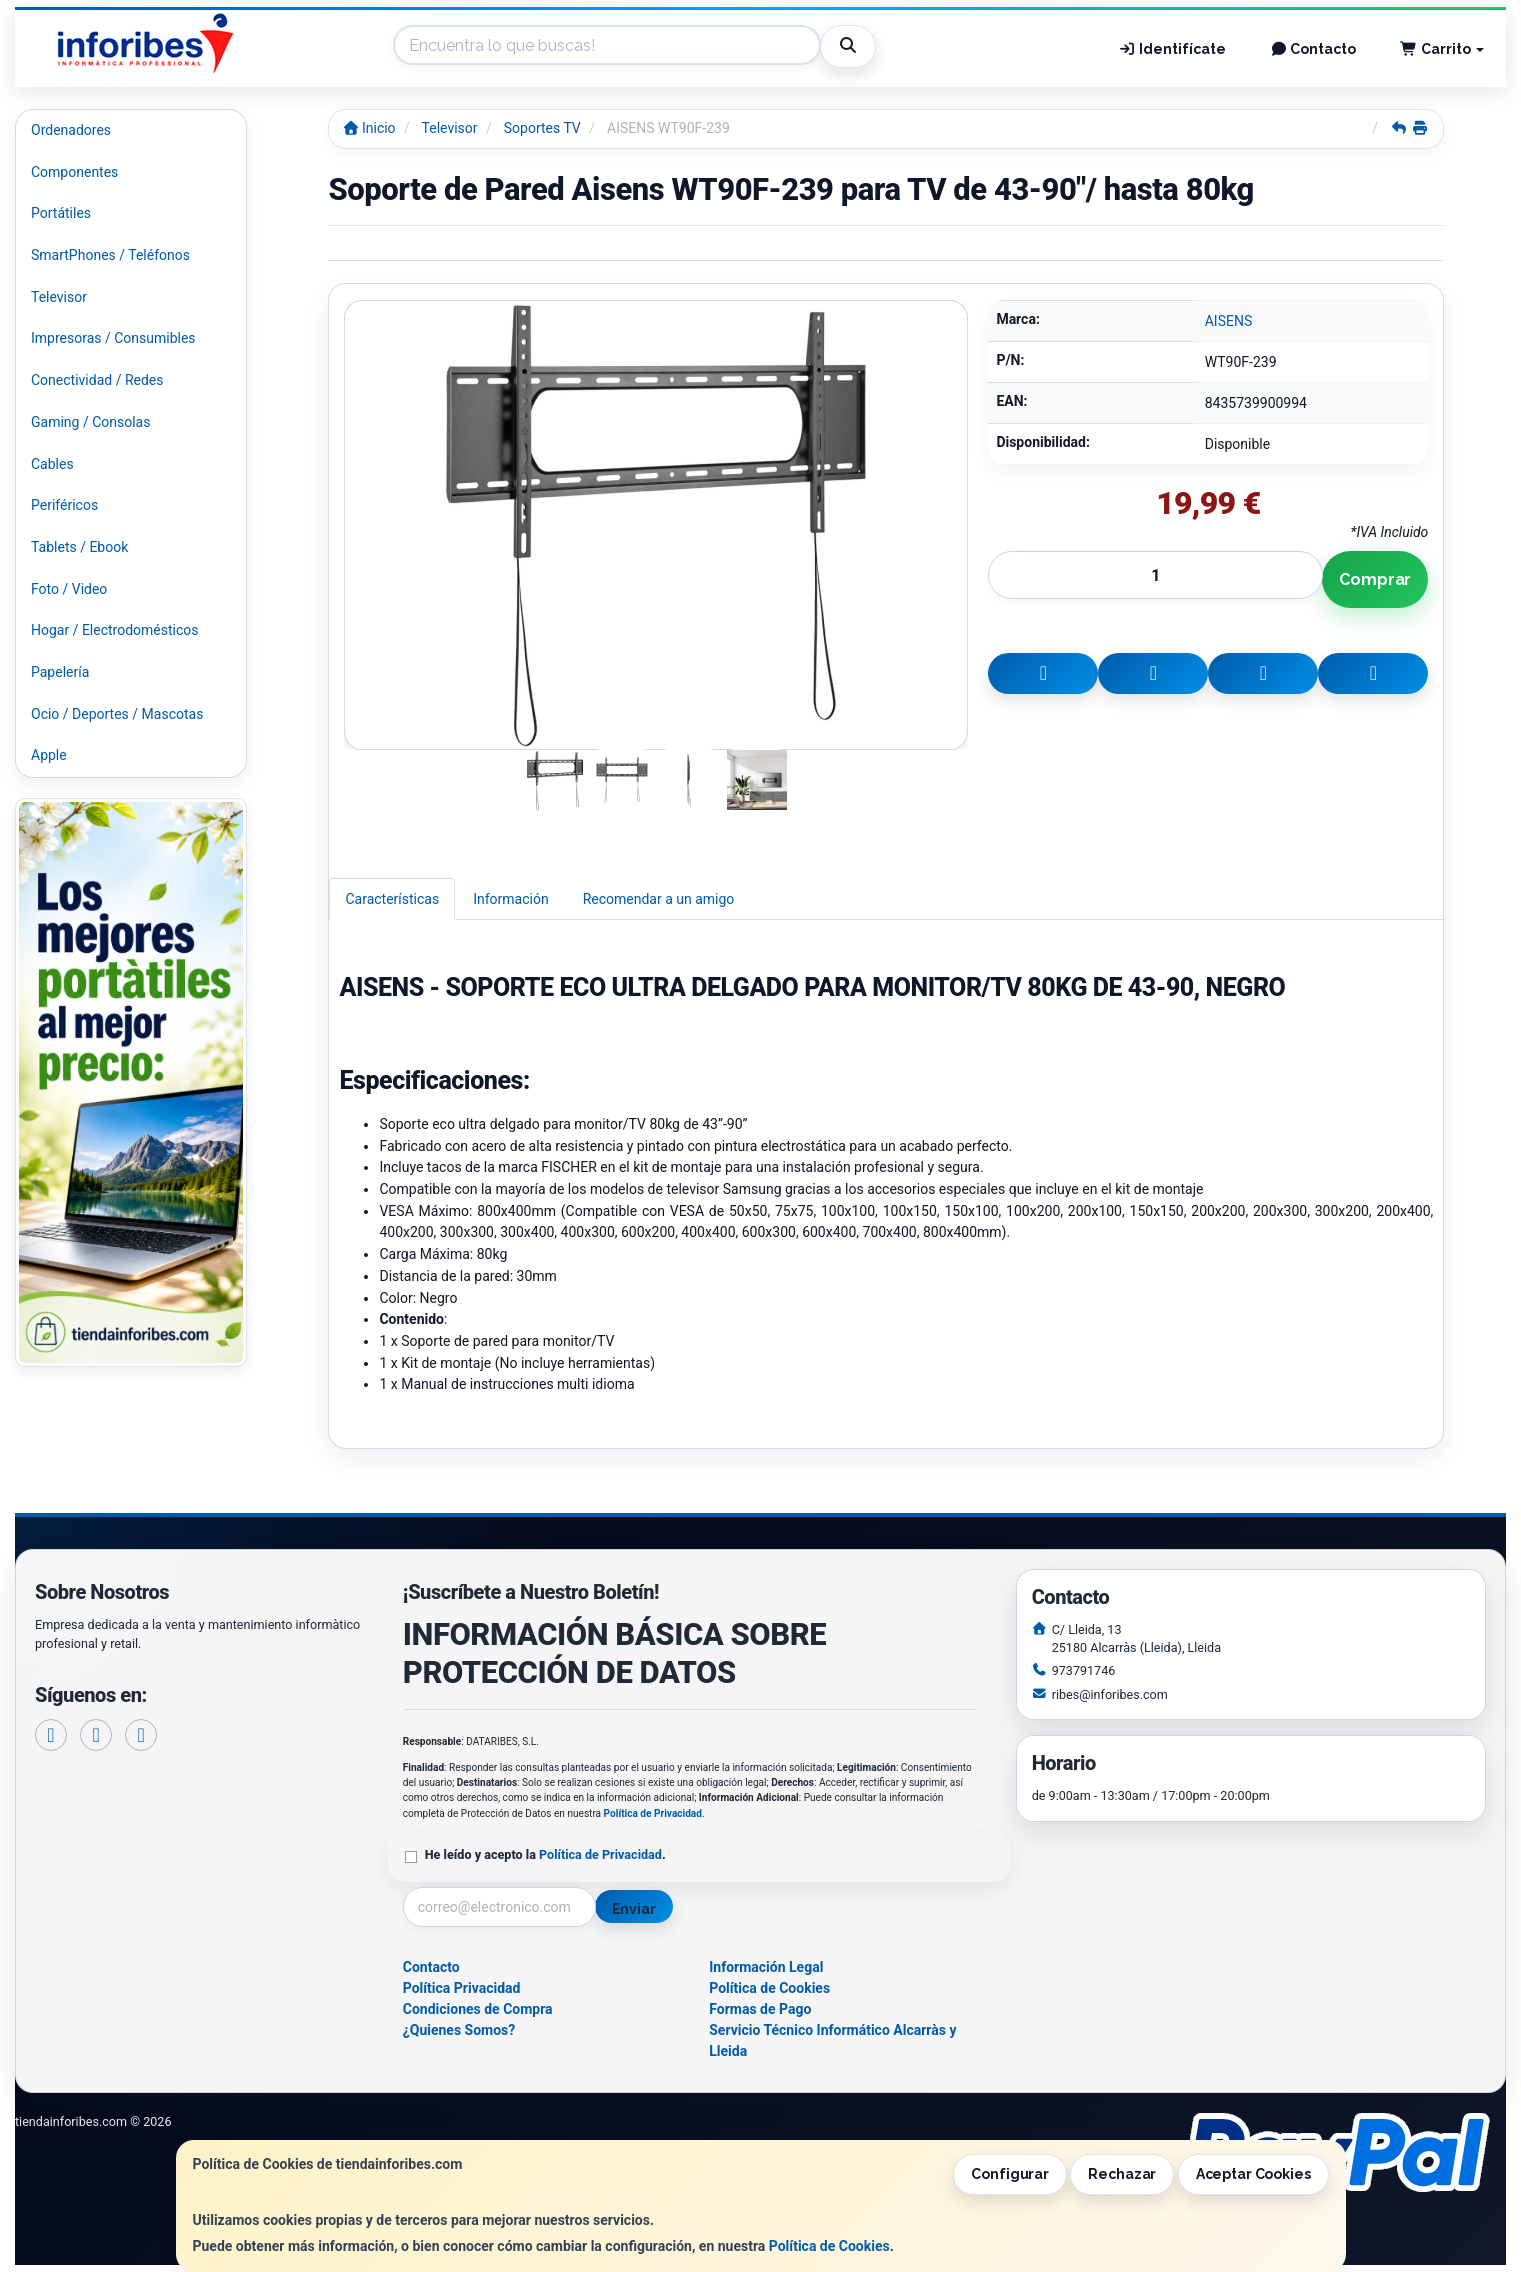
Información (510, 899)
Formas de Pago (760, 2009)
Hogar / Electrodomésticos (115, 630)
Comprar (1375, 579)
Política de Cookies (829, 2246)
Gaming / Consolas (90, 422)
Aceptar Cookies (1253, 2174)
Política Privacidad (462, 1988)
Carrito (1442, 49)
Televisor (59, 297)
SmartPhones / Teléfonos (110, 255)
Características (392, 899)
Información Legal (766, 1967)
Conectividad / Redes (97, 380)
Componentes (74, 172)
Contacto (1313, 49)
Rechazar (1122, 2174)
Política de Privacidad (653, 1813)
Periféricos (64, 505)
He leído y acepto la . (545, 1854)
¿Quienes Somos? (459, 2030)
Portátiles (61, 213)
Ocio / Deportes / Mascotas (117, 714)
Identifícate (1172, 49)
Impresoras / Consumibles (113, 338)
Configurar (1010, 2174)
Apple (49, 755)
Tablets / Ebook (79, 547)
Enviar (634, 1909)
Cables (52, 464)
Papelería (60, 672)
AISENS (1229, 321)
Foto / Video (69, 589)
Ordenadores (71, 130)
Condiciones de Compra (478, 2009)
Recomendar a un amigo (659, 899)
